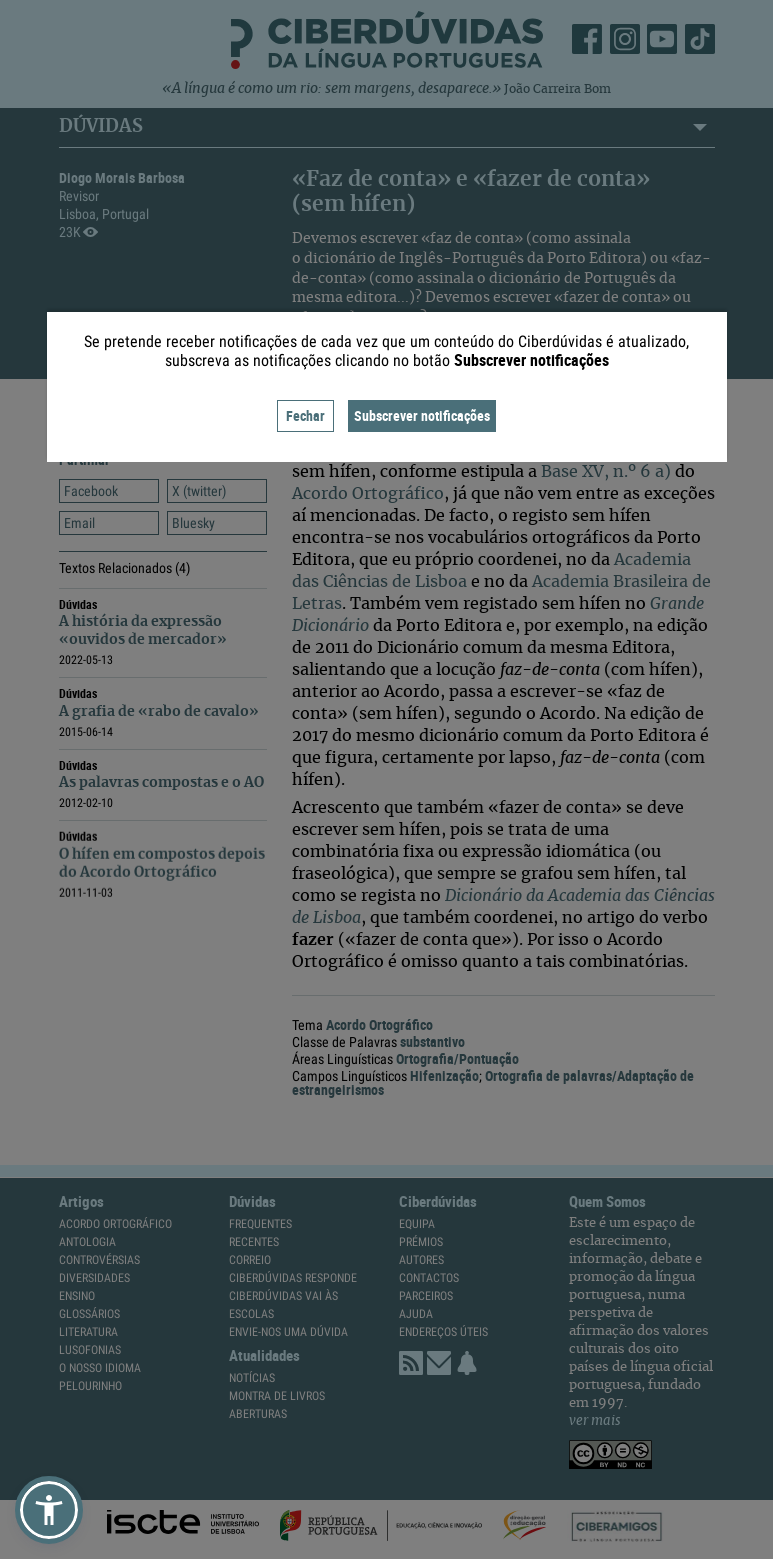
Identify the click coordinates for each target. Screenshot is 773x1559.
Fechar (305, 415)
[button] (49, 1510)
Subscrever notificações (422, 415)
